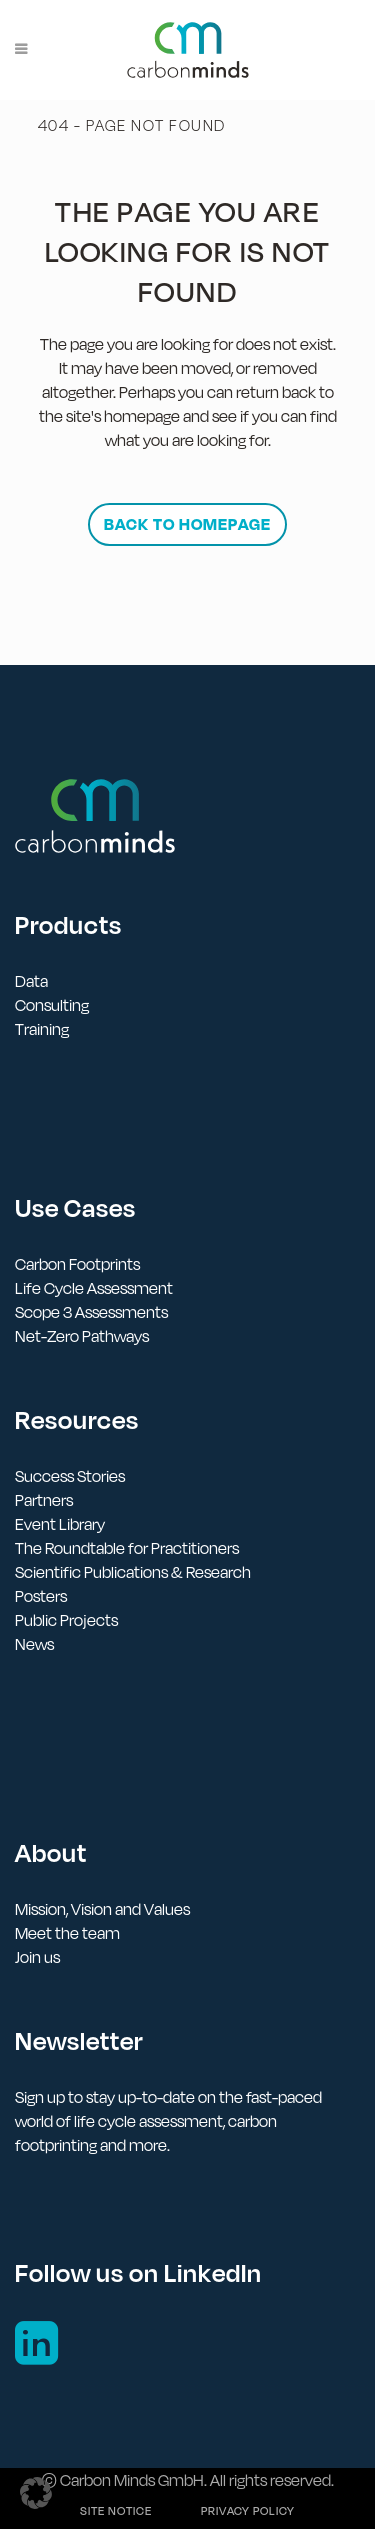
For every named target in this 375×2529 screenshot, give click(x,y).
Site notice (116, 2511)
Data (31, 981)
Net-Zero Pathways (82, 1336)
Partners (44, 1500)
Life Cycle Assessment (94, 1288)
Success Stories (70, 1476)
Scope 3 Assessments (91, 1312)
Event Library (60, 1524)
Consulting (52, 1005)
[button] (36, 2493)
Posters (41, 1596)
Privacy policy (248, 2511)
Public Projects (66, 1620)
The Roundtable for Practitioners (127, 1548)
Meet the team (67, 1933)
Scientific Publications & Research (133, 1572)
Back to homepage (187, 524)
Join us (37, 1957)
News (34, 1644)
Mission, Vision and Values (102, 1909)
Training (42, 1029)
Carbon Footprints (77, 1264)
